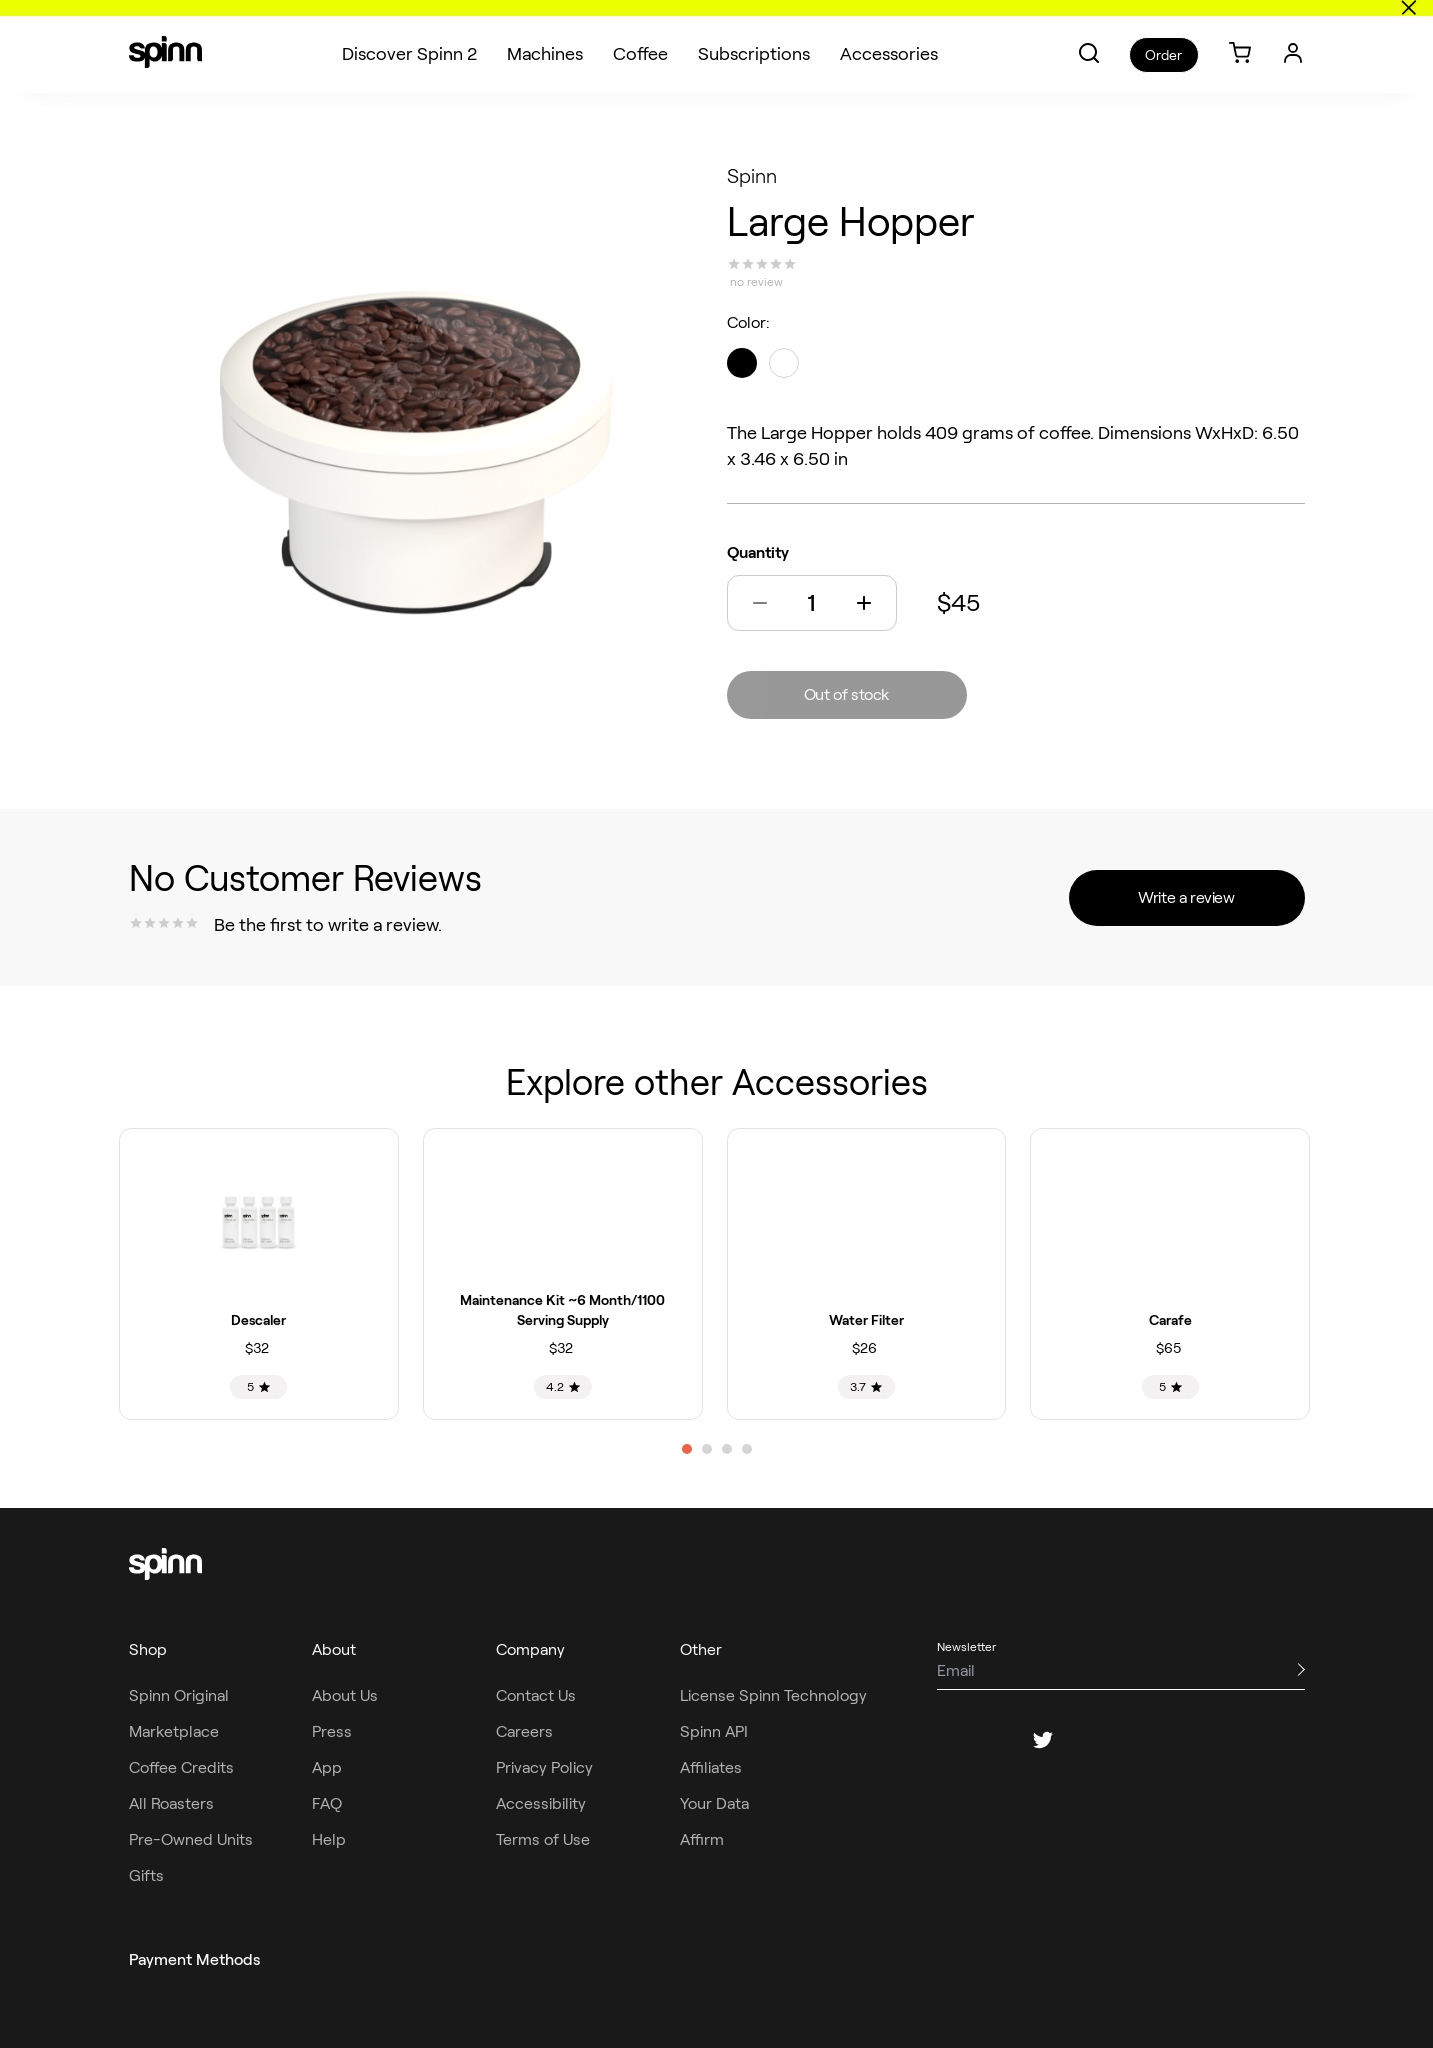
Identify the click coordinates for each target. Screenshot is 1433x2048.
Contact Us (536, 1695)
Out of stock (846, 694)
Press (332, 1731)
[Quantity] (812, 603)
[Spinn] (165, 38)
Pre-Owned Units (191, 1839)
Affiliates (711, 1767)
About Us (345, 1695)
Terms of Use (543, 1839)
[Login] (1293, 37)
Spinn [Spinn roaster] (752, 176)
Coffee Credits (181, 1767)
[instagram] (995, 1740)
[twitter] (1043, 1740)
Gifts (146, 1875)
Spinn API (714, 1731)
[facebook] (947, 1740)
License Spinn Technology (773, 1695)
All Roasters (171, 1803)
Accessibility (541, 1803)
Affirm (702, 1839)
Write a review (1186, 897)
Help (329, 1839)
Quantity (758, 552)
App (327, 1767)
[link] (1240, 38)
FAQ (327, 1803)
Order (1163, 39)
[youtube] (1139, 1740)
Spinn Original (179, 1695)
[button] (1089, 37)
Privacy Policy (544, 1767)
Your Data (714, 1803)
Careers (524, 1731)
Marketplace (174, 1731)
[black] (742, 363)
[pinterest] (1091, 1740)
